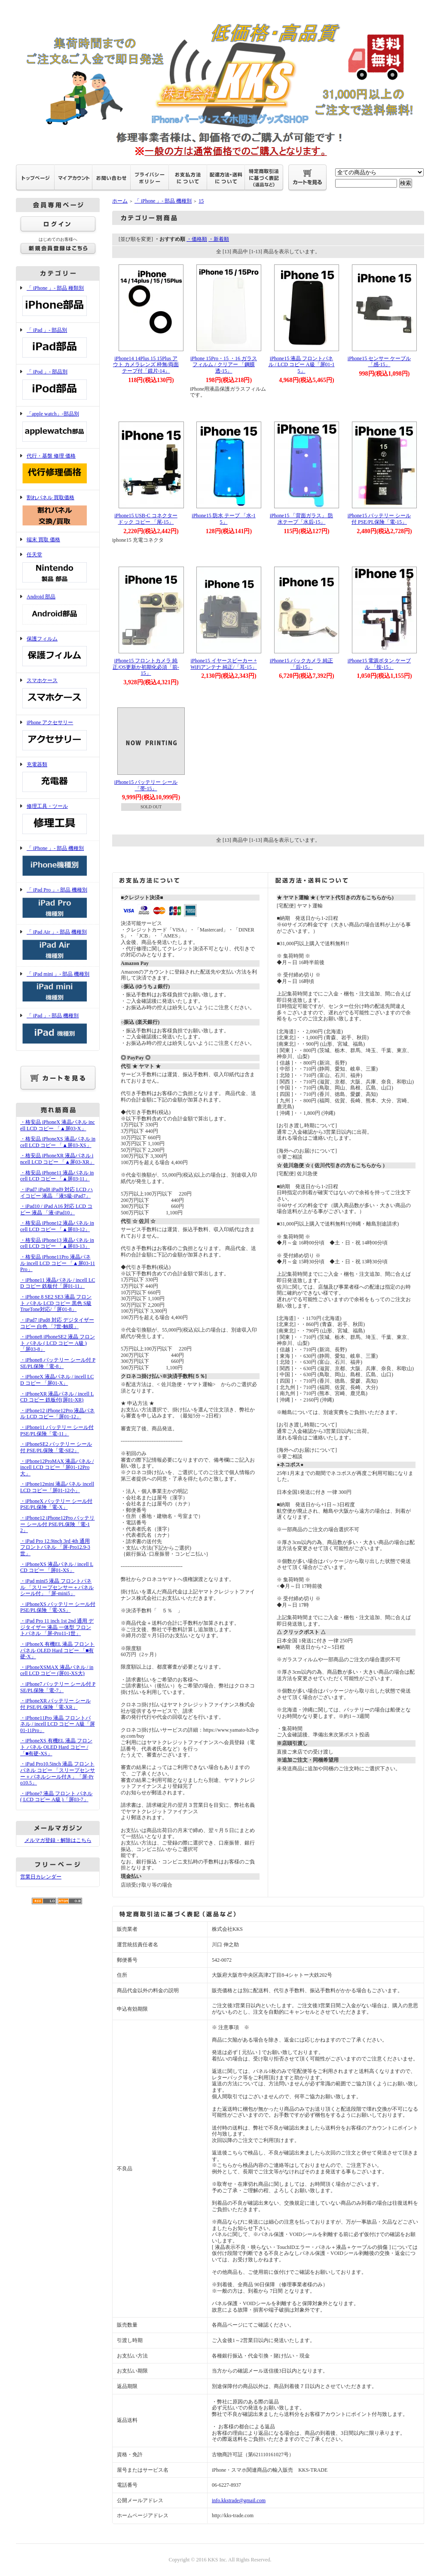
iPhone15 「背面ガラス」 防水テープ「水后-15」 (301, 519)
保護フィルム (57, 652)
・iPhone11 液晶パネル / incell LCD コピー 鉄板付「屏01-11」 (57, 1283)
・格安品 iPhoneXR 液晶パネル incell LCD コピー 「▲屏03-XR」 (57, 1159)
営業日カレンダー (40, 1877)
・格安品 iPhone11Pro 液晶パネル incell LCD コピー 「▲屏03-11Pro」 (57, 1263)
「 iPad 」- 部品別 (57, 343)
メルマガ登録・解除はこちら (58, 1840)
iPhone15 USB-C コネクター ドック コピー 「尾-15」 (145, 519)
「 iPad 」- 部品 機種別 (57, 1029)
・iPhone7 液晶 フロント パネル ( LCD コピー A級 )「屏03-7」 (56, 1796)
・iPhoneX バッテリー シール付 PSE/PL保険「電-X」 (56, 1504)
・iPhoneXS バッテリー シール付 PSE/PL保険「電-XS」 (57, 1607)
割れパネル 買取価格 (57, 511)
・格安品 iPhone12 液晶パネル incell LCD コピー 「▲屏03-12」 (57, 1226)
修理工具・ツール (57, 819)
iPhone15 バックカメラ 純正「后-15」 (301, 664)
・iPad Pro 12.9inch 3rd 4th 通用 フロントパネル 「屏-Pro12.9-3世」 (55, 1547)
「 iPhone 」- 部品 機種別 (57, 861)
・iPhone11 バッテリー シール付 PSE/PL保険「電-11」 (57, 1430)
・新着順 (218, 239)
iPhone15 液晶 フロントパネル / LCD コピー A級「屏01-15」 (302, 364)
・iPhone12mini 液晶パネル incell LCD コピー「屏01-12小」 (57, 1487)
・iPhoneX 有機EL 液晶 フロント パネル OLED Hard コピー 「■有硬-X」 (57, 1650)
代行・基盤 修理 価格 (57, 469)
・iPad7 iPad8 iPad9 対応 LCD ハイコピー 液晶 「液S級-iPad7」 (56, 1192)
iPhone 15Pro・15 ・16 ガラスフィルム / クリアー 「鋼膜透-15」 (223, 364)
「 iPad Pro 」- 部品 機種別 (57, 903)
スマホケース (57, 693)
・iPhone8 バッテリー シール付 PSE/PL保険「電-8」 (57, 1363)
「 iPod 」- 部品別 (57, 385)
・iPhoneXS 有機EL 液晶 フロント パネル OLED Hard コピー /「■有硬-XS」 (56, 1747)
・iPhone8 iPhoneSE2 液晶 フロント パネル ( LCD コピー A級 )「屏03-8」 (57, 1343)
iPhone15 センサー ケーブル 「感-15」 (379, 361)
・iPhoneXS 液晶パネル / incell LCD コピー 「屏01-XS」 (56, 1567)
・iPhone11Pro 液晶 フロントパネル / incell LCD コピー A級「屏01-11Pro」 (57, 1724)
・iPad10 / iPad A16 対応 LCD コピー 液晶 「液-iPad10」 (56, 1209)
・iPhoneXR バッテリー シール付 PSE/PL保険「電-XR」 (55, 1704)
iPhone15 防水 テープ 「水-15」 (223, 519)
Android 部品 (57, 610)
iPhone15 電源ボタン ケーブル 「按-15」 (379, 664)
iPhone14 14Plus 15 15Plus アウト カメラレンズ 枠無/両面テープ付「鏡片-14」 (146, 364)
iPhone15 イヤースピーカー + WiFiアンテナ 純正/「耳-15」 (223, 664)
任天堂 (57, 568)
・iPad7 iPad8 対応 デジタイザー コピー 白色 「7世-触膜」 (57, 1323)
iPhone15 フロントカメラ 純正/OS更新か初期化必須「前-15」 (146, 667)
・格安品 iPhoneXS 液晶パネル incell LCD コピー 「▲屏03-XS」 (57, 1142)
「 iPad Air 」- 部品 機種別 (57, 945)
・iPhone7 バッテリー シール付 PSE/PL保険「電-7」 (57, 1687)
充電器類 (57, 778)
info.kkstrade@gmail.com (239, 2500)
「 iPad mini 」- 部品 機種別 (57, 987)
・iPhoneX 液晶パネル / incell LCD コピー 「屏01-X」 (57, 1380)
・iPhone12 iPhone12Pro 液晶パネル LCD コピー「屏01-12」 (57, 1414)
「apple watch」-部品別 (57, 427)
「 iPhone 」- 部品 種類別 (57, 301)
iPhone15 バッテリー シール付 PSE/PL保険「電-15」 (379, 519)
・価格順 (196, 239)
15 (201, 201)
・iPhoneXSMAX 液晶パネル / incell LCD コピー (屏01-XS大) (56, 1670)
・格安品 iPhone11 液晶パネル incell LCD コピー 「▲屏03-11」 (57, 1176)
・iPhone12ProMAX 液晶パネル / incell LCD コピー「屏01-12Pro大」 (57, 1467)
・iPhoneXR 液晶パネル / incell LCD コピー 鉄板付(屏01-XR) (57, 1397)
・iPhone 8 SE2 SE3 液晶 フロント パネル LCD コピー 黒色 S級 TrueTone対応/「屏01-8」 (56, 1303)
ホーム (120, 201)
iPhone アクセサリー (57, 735)
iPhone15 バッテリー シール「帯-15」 (145, 785)
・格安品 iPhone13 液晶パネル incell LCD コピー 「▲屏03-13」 (57, 1243)
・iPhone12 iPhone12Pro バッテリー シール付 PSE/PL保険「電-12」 (57, 1524)
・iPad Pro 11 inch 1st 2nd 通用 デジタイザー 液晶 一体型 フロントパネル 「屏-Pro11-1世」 (57, 1627)
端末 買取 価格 (43, 540)
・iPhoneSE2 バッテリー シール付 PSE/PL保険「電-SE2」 (56, 1447)
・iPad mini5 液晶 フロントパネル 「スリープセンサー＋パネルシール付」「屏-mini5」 (57, 1587)
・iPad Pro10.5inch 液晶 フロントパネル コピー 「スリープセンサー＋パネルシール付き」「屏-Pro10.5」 (57, 1773)
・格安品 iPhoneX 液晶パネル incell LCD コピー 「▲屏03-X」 (57, 1125)
